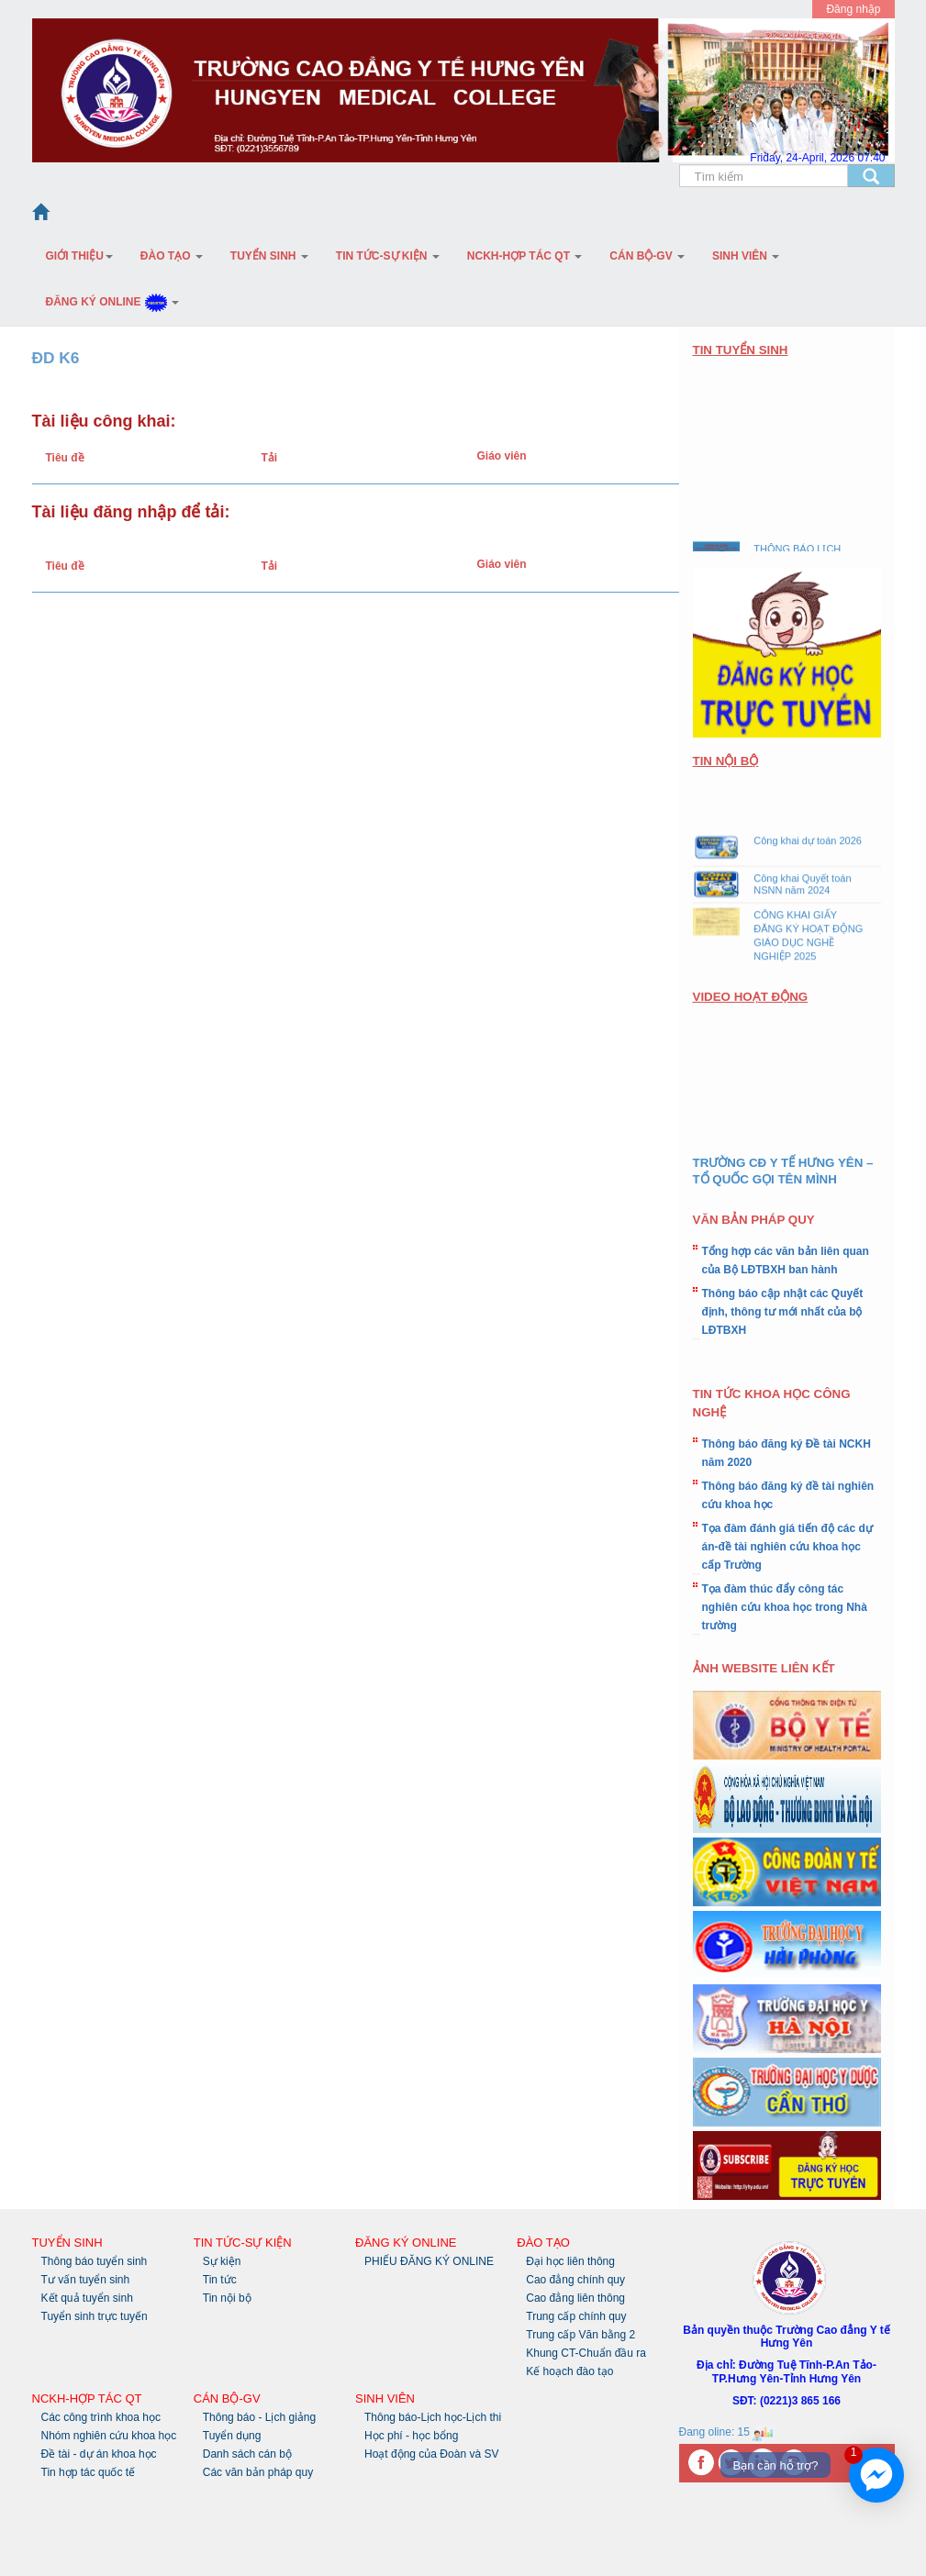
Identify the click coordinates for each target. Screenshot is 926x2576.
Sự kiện (222, 2261)
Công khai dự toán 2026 (807, 846)
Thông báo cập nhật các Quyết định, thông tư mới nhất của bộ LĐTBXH (783, 1312)
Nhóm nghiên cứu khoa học (109, 2435)
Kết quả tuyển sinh (87, 2298)
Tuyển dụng (232, 2435)
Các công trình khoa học (101, 2417)
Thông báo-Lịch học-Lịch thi (432, 2417)
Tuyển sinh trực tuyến (94, 2316)
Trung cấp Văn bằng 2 (580, 2334)
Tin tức (220, 2279)
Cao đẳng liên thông (575, 2298)
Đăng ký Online (113, 301)
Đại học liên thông (570, 2261)
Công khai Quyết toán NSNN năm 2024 (802, 890)
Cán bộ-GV (647, 256)
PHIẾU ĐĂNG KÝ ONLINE (429, 2261)
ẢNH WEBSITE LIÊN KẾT (764, 1668)
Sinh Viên (745, 256)
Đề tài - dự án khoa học (99, 2454)
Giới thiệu (79, 256)
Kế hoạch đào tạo (569, 2371)
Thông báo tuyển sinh (94, 2261)
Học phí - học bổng (411, 2435)
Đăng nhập (853, 9)
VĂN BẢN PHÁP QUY (754, 1220)
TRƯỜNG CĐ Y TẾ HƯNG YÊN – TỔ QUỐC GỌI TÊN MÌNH (783, 1171)
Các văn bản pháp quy (258, 2472)
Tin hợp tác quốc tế (88, 2472)
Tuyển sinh (269, 256)
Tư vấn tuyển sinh (85, 2279)
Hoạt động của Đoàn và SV (431, 2454)
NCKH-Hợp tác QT (524, 256)
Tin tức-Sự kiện (388, 256)
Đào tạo (171, 256)
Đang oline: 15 (727, 2432)
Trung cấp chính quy (576, 2316)
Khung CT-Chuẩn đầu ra (586, 2353)
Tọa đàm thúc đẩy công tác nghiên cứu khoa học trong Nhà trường (784, 1607)
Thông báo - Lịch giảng (259, 2417)
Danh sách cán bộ (247, 2454)
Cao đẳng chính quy (575, 2279)
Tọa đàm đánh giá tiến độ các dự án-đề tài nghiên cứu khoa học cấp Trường (787, 1546)
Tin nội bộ (227, 2298)
